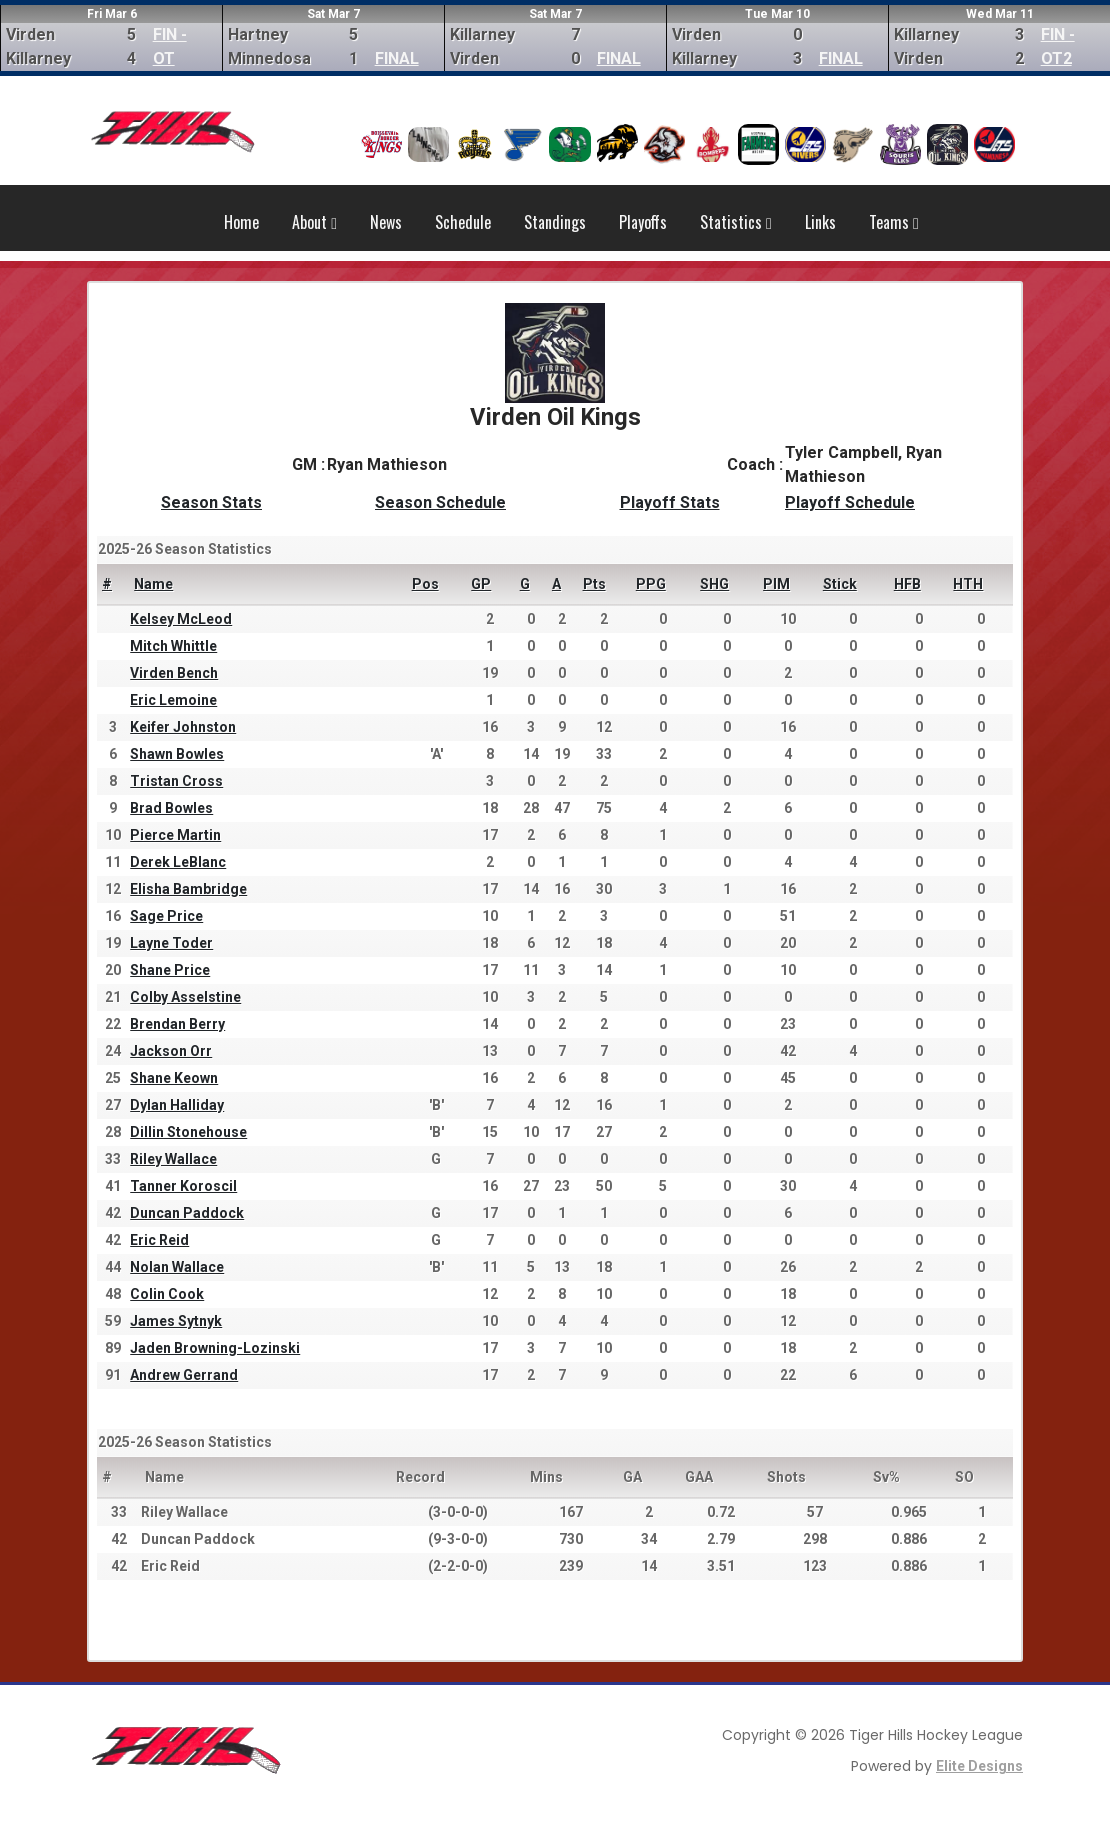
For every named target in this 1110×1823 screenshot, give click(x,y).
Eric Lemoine (173, 700)
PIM (776, 584)
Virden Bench (174, 673)
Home (241, 222)
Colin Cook (167, 1294)
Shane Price (170, 970)
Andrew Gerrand (184, 1375)
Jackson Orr (171, 1051)
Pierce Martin (175, 835)
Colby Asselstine (185, 997)
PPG (651, 584)
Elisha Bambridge (188, 889)
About (314, 222)
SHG (714, 584)
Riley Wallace (173, 1159)
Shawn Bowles (177, 754)
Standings (555, 222)
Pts (594, 584)
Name (153, 584)
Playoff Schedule (850, 502)
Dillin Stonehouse (188, 1132)
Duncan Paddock (187, 1213)
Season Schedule (440, 502)
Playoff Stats (670, 502)
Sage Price (166, 916)
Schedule (463, 222)
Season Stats (211, 502)
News (386, 222)
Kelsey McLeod (181, 619)
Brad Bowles (171, 808)
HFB (907, 584)
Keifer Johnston (183, 727)
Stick (840, 584)
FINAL (397, 58)
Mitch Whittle (173, 646)
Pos (425, 584)
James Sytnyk (176, 1321)
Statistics (736, 222)
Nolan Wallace (177, 1267)
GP (481, 584)
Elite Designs (979, 1766)
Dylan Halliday (177, 1105)
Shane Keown (174, 1078)
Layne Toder (171, 943)
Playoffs (643, 222)
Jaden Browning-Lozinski (215, 1348)
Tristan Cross (176, 781)
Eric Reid (159, 1240)
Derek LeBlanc (178, 862)
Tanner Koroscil (183, 1186)
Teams (894, 222)
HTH (968, 584)
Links (820, 222)
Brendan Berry (177, 1024)
